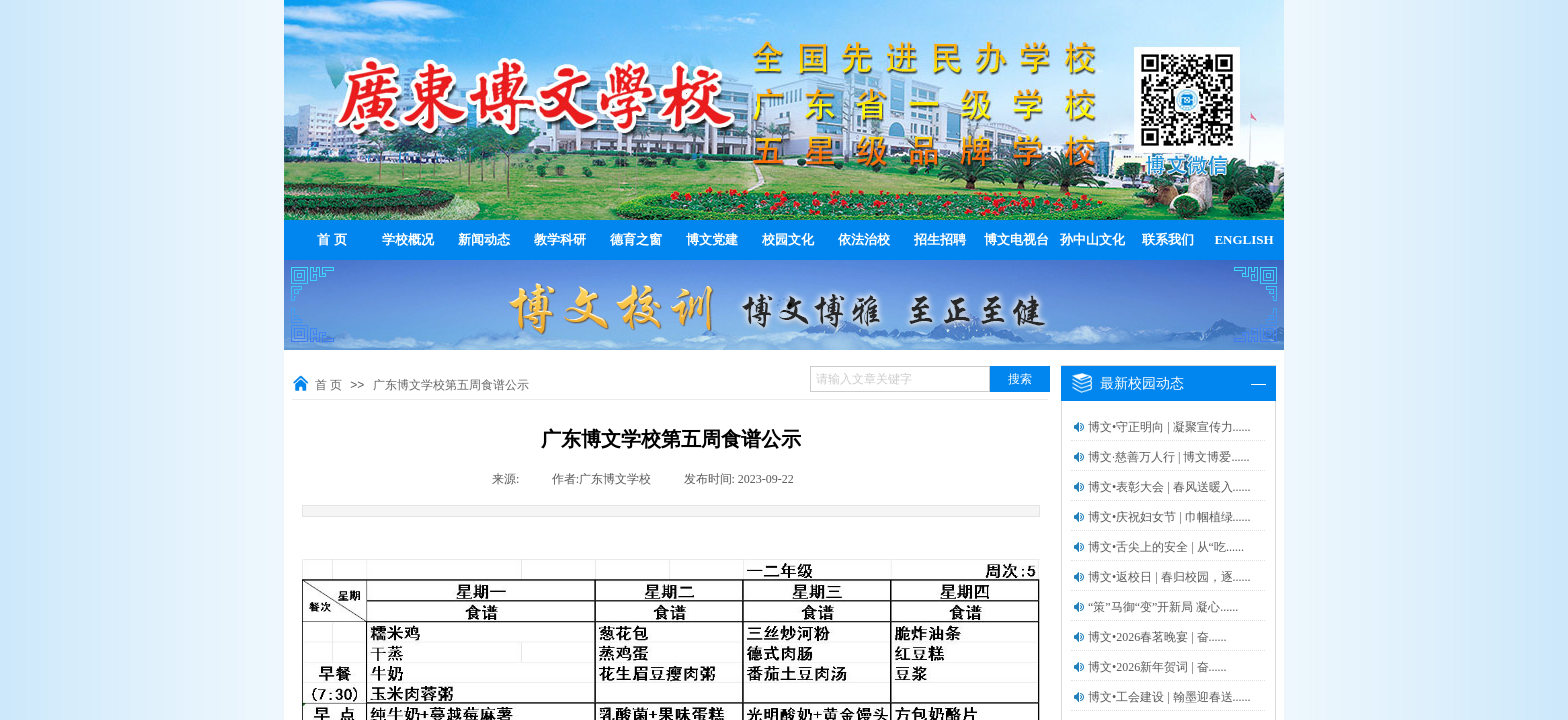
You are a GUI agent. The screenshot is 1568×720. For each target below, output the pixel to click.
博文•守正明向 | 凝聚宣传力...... (1169, 427)
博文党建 (712, 239)
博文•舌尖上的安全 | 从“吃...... (1166, 547)
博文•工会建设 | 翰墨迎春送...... (1169, 697)
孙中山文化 (1092, 239)
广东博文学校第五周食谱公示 (451, 385)
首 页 (331, 239)
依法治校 (864, 239)
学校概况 (408, 239)
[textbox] (900, 379)
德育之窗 (636, 239)
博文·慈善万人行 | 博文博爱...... (1168, 457)
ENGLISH (1243, 239)
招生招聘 (940, 239)
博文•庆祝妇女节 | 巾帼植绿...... (1169, 517)
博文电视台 (1016, 239)
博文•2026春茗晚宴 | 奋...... (1157, 637)
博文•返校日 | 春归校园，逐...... (1169, 577)
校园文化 (788, 239)
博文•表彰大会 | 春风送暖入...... (1169, 487)
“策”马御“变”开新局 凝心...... (1163, 607)
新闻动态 (484, 239)
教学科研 (560, 239)
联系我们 (1168, 239)
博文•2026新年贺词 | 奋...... (1157, 667)
